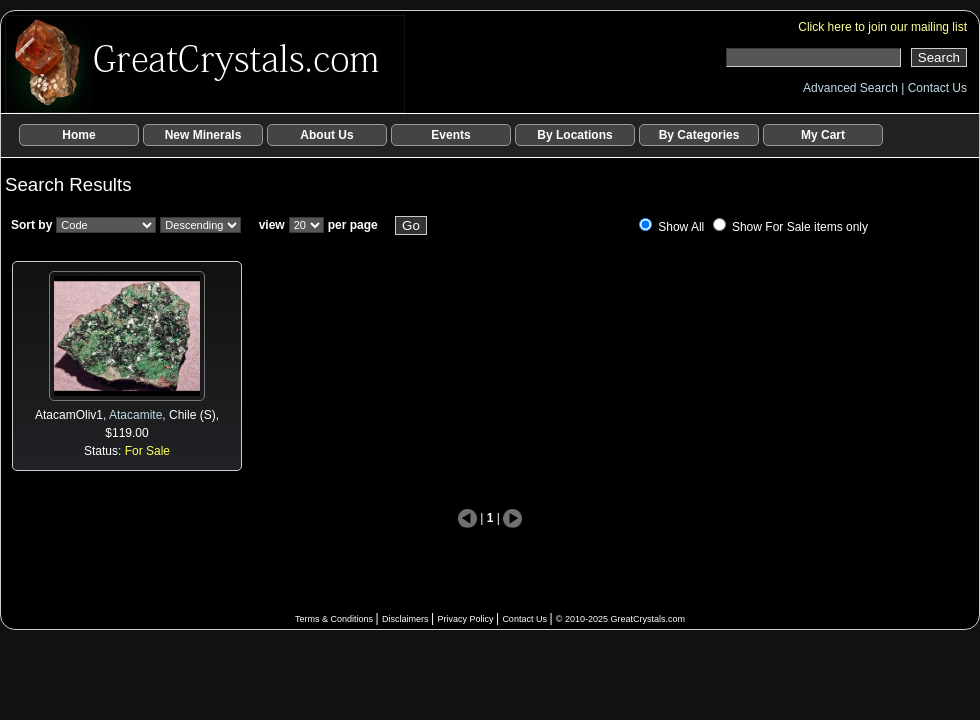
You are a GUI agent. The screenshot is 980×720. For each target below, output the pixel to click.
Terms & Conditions (335, 619)
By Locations (574, 135)
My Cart (823, 135)
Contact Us (937, 88)
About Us (326, 135)
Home (78, 135)
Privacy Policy (466, 619)
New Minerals (203, 135)
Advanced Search (852, 88)
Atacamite (135, 415)
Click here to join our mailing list (882, 27)
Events (450, 135)
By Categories (699, 135)
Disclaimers (406, 619)
